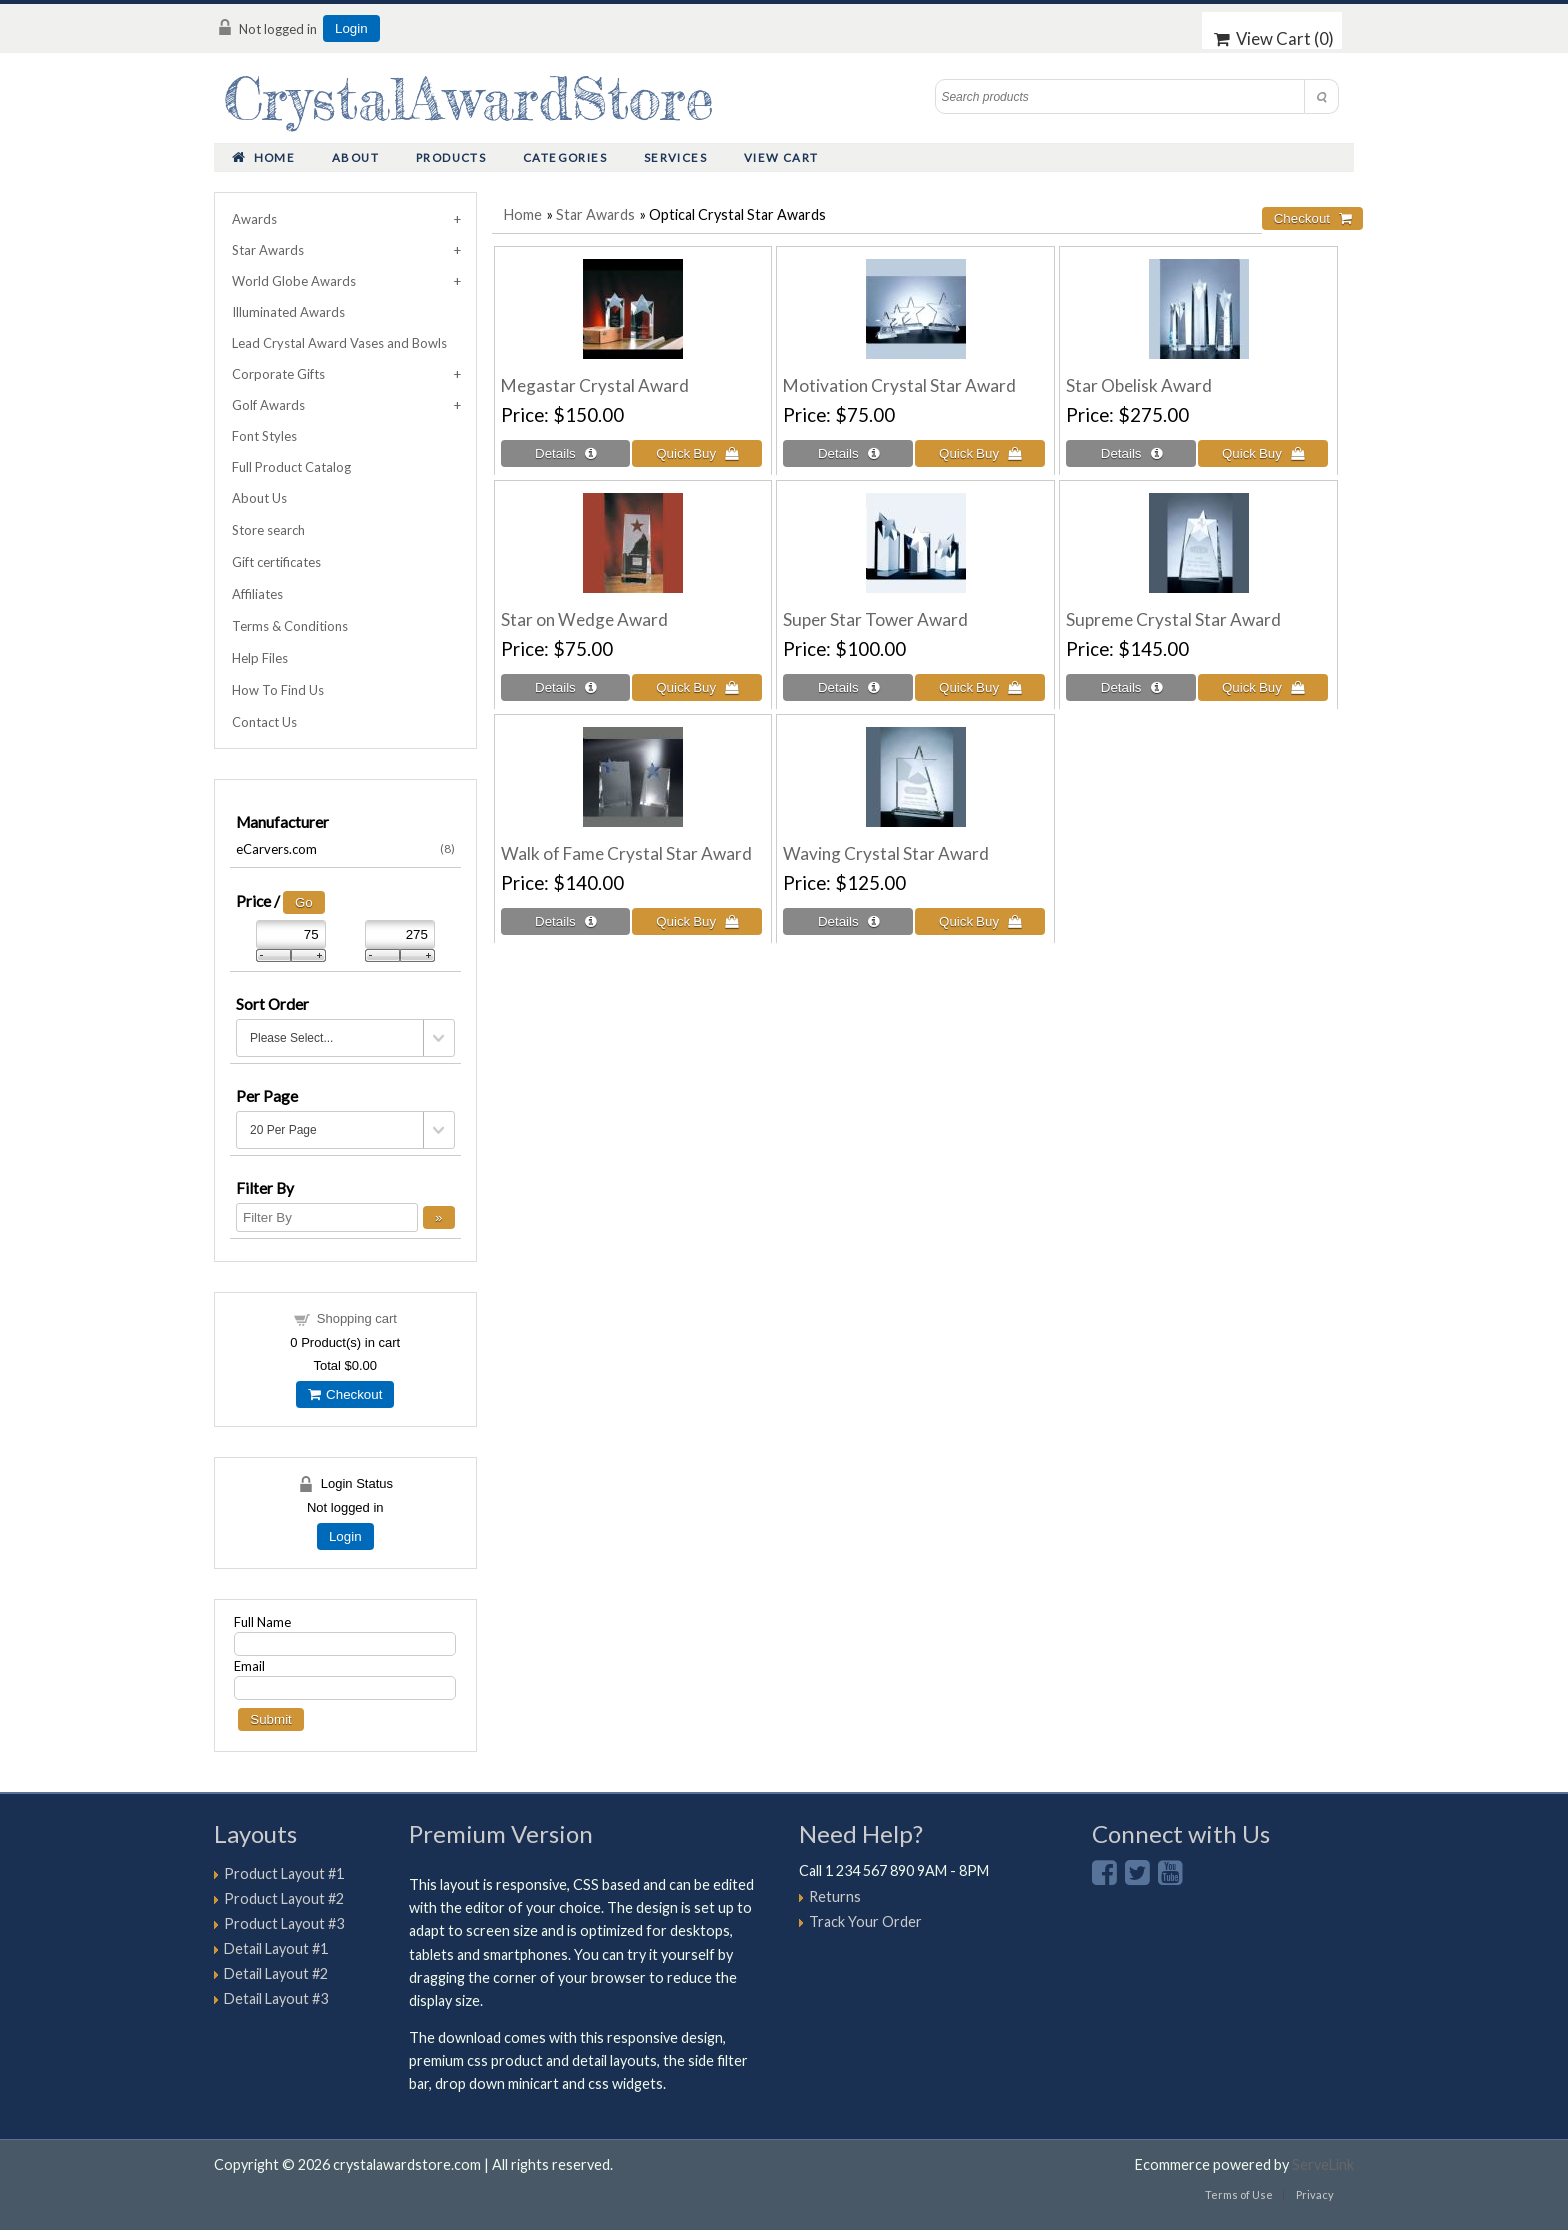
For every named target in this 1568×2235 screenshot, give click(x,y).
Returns (835, 1896)
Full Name (262, 1622)
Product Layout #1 (284, 1873)
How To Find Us (278, 690)
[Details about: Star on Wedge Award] (566, 687)
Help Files (260, 658)
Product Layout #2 (284, 1898)
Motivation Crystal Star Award (899, 385)
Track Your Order (865, 1921)
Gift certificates (276, 562)
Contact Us (264, 722)
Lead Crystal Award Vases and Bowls (339, 343)
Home (263, 158)
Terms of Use (1239, 2194)
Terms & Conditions (290, 626)
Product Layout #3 (284, 1923)
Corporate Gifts (278, 374)
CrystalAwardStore (469, 98)
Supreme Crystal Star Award (1173, 619)
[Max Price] (400, 934)
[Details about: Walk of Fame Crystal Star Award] (566, 921)
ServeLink (1323, 2164)
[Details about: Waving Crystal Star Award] (848, 921)
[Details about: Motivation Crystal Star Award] (848, 453)
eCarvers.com (345, 849)
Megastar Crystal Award (595, 385)
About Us (259, 498)
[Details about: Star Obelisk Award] (1131, 453)
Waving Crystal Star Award (886, 853)
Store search (268, 530)
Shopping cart (357, 1318)
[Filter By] (327, 1217)
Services (675, 157)
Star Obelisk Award (1139, 385)
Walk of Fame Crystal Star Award (626, 853)
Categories (565, 157)
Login (351, 28)
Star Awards (595, 214)
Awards (254, 219)
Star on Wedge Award (584, 619)
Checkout (345, 1394)
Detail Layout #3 (276, 1998)
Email (249, 1666)
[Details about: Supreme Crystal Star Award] (1131, 687)
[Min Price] (291, 934)
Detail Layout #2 (276, 1973)
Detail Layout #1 (276, 1948)
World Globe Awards (294, 281)
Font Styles (264, 436)
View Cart (781, 157)
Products (451, 157)
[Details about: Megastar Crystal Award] (566, 453)
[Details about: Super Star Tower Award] (848, 687)
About (355, 157)
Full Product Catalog (291, 467)
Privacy (1315, 2194)
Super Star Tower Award (875, 619)
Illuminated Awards (288, 312)
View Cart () (1274, 38)
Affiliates (257, 594)
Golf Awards (268, 405)
